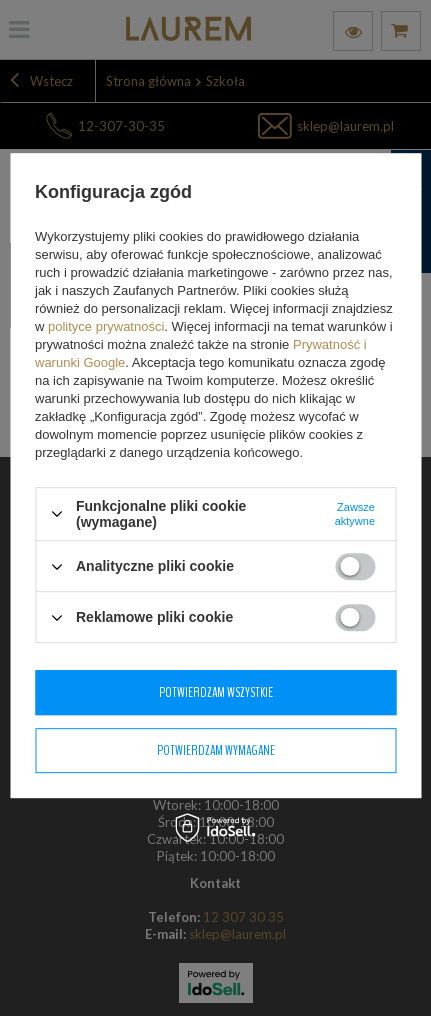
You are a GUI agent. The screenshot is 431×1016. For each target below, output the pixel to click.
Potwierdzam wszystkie (216, 692)
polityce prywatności (106, 326)
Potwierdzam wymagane (216, 750)
